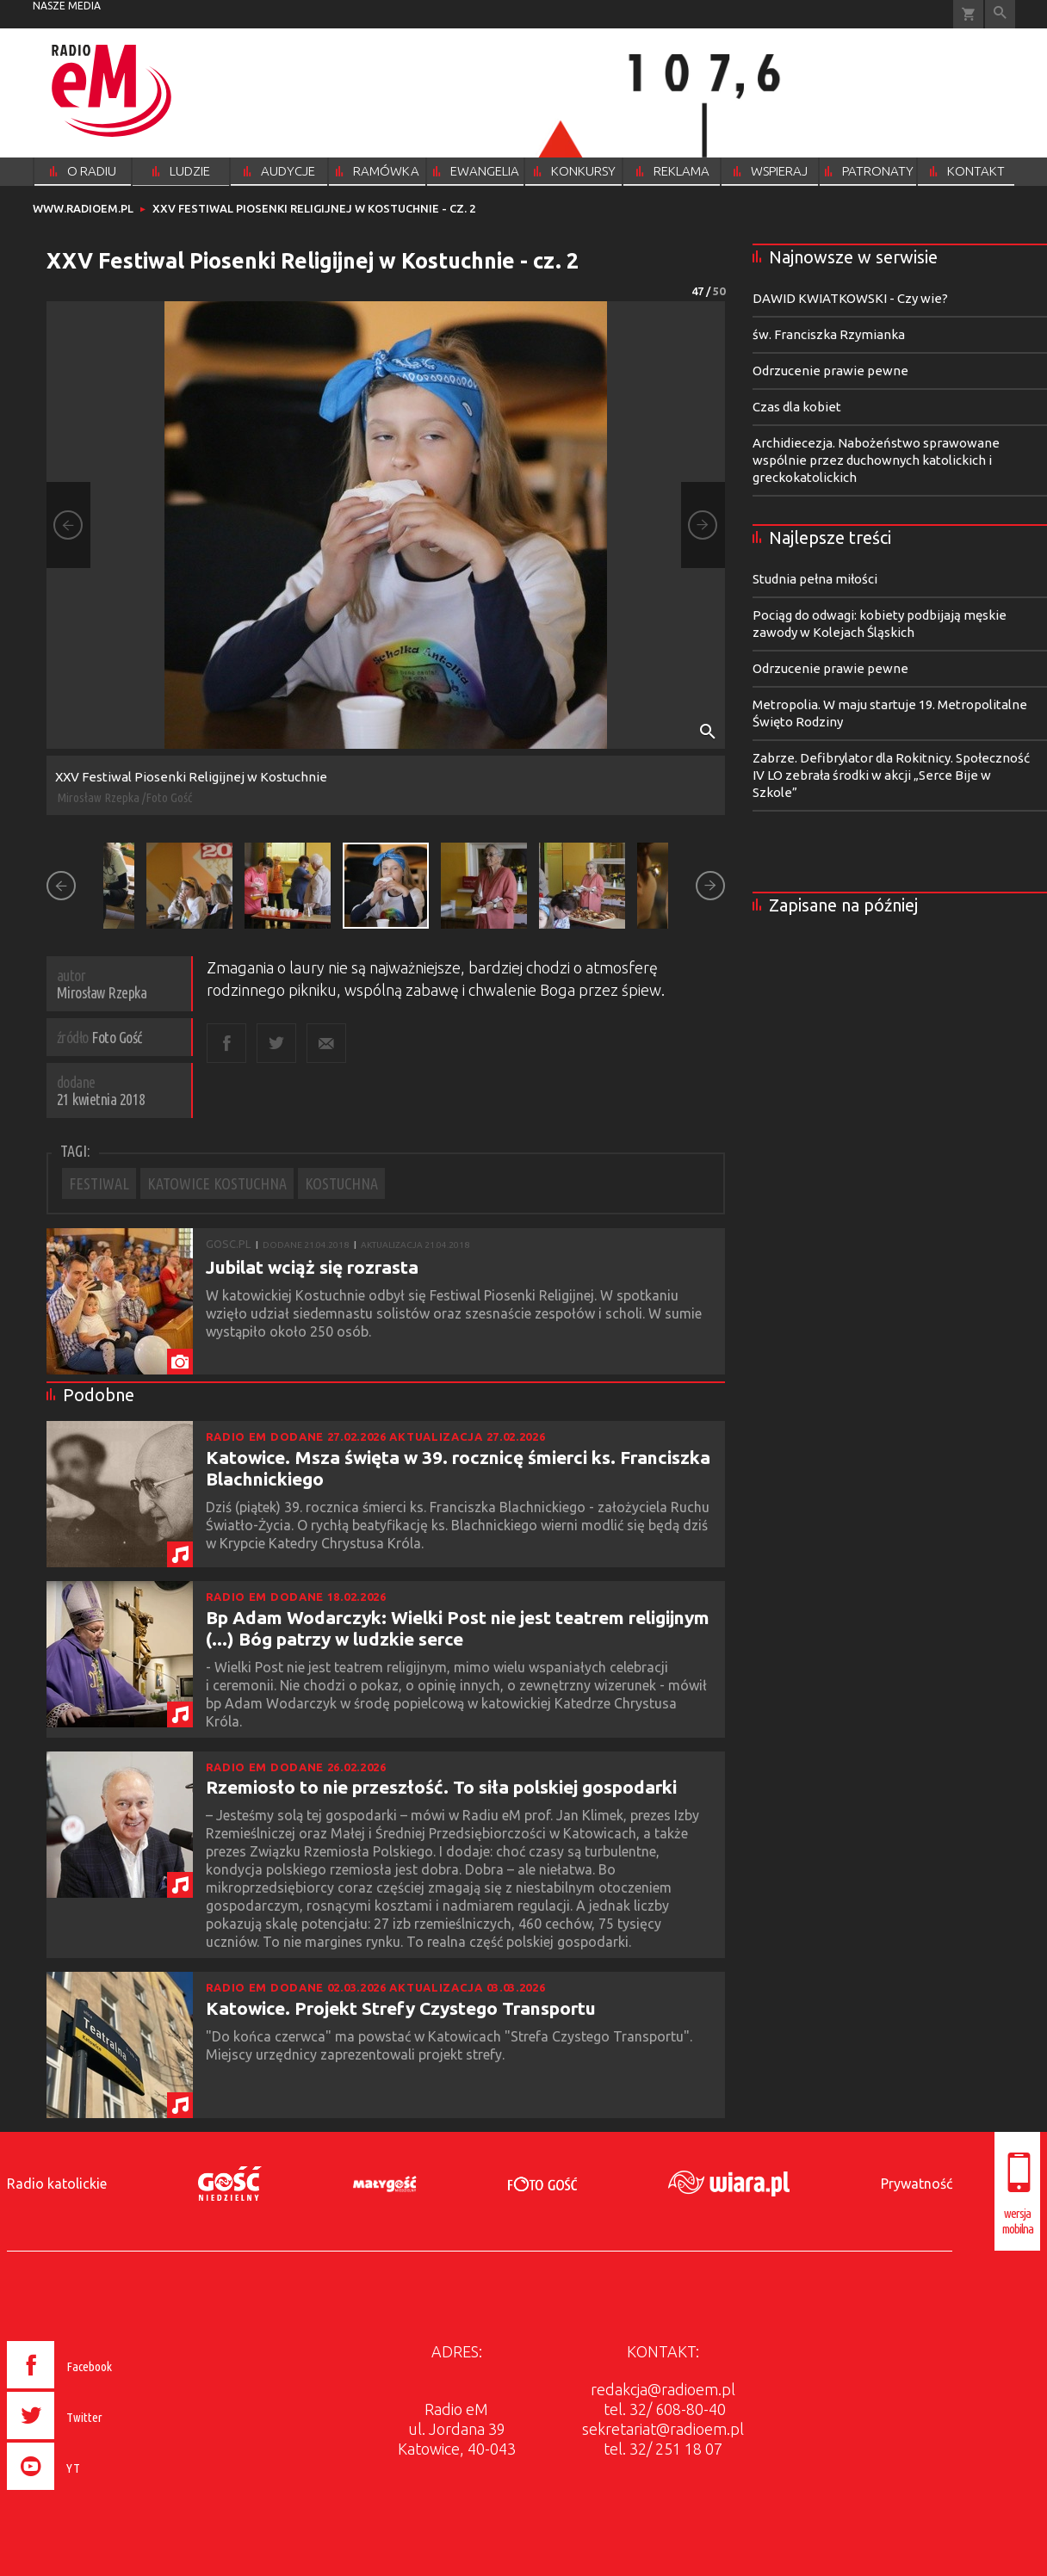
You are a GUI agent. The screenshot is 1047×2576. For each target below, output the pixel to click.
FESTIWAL (99, 1183)
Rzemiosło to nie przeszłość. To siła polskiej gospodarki (441, 1786)
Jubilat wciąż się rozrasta (312, 1267)
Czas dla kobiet (797, 406)
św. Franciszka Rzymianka (829, 334)
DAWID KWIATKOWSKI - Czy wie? (850, 298)
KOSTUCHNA (341, 1183)
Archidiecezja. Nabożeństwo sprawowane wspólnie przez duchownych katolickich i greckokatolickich (876, 460)
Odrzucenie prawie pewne (830, 370)
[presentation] (96, 2492)
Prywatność (916, 2183)
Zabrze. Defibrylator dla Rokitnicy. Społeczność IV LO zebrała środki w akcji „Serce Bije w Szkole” (891, 775)
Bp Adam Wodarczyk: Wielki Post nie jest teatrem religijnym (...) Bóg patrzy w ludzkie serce (457, 1628)
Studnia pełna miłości (815, 578)
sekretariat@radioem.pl (663, 2428)
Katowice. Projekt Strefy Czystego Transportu (401, 2008)
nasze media (67, 5)
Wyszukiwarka (1000, 14)
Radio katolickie (57, 2183)
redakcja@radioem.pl (663, 2389)
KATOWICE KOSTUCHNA (217, 1183)
